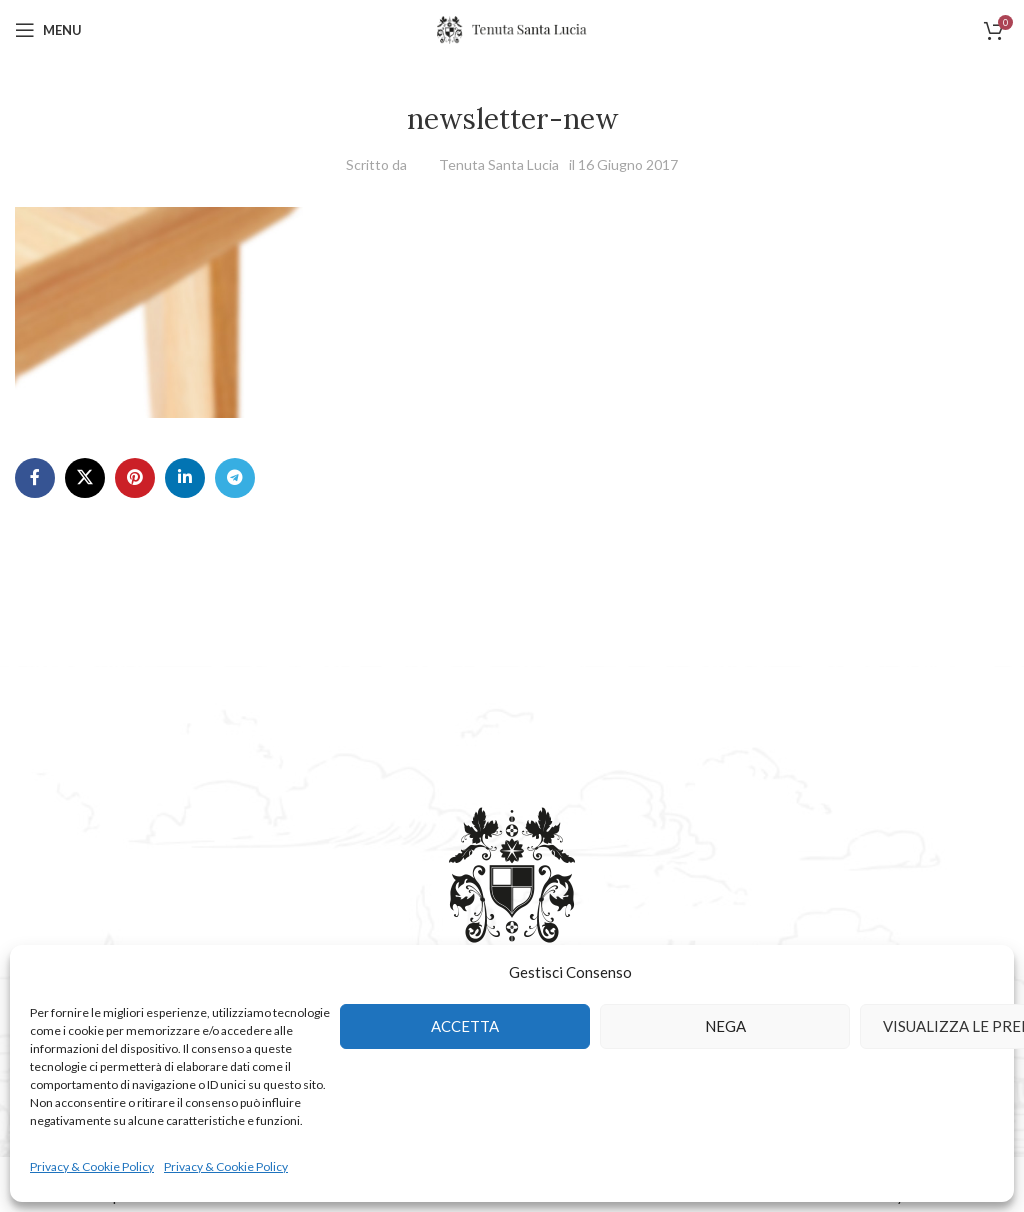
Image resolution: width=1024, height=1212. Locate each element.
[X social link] (85, 478)
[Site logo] (512, 28)
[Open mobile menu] (48, 30)
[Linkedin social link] (185, 478)
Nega (725, 1026)
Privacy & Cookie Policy (92, 1166)
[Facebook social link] (35, 478)
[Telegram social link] (235, 478)
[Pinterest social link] (135, 478)
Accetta (465, 1026)
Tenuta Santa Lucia (499, 164)
